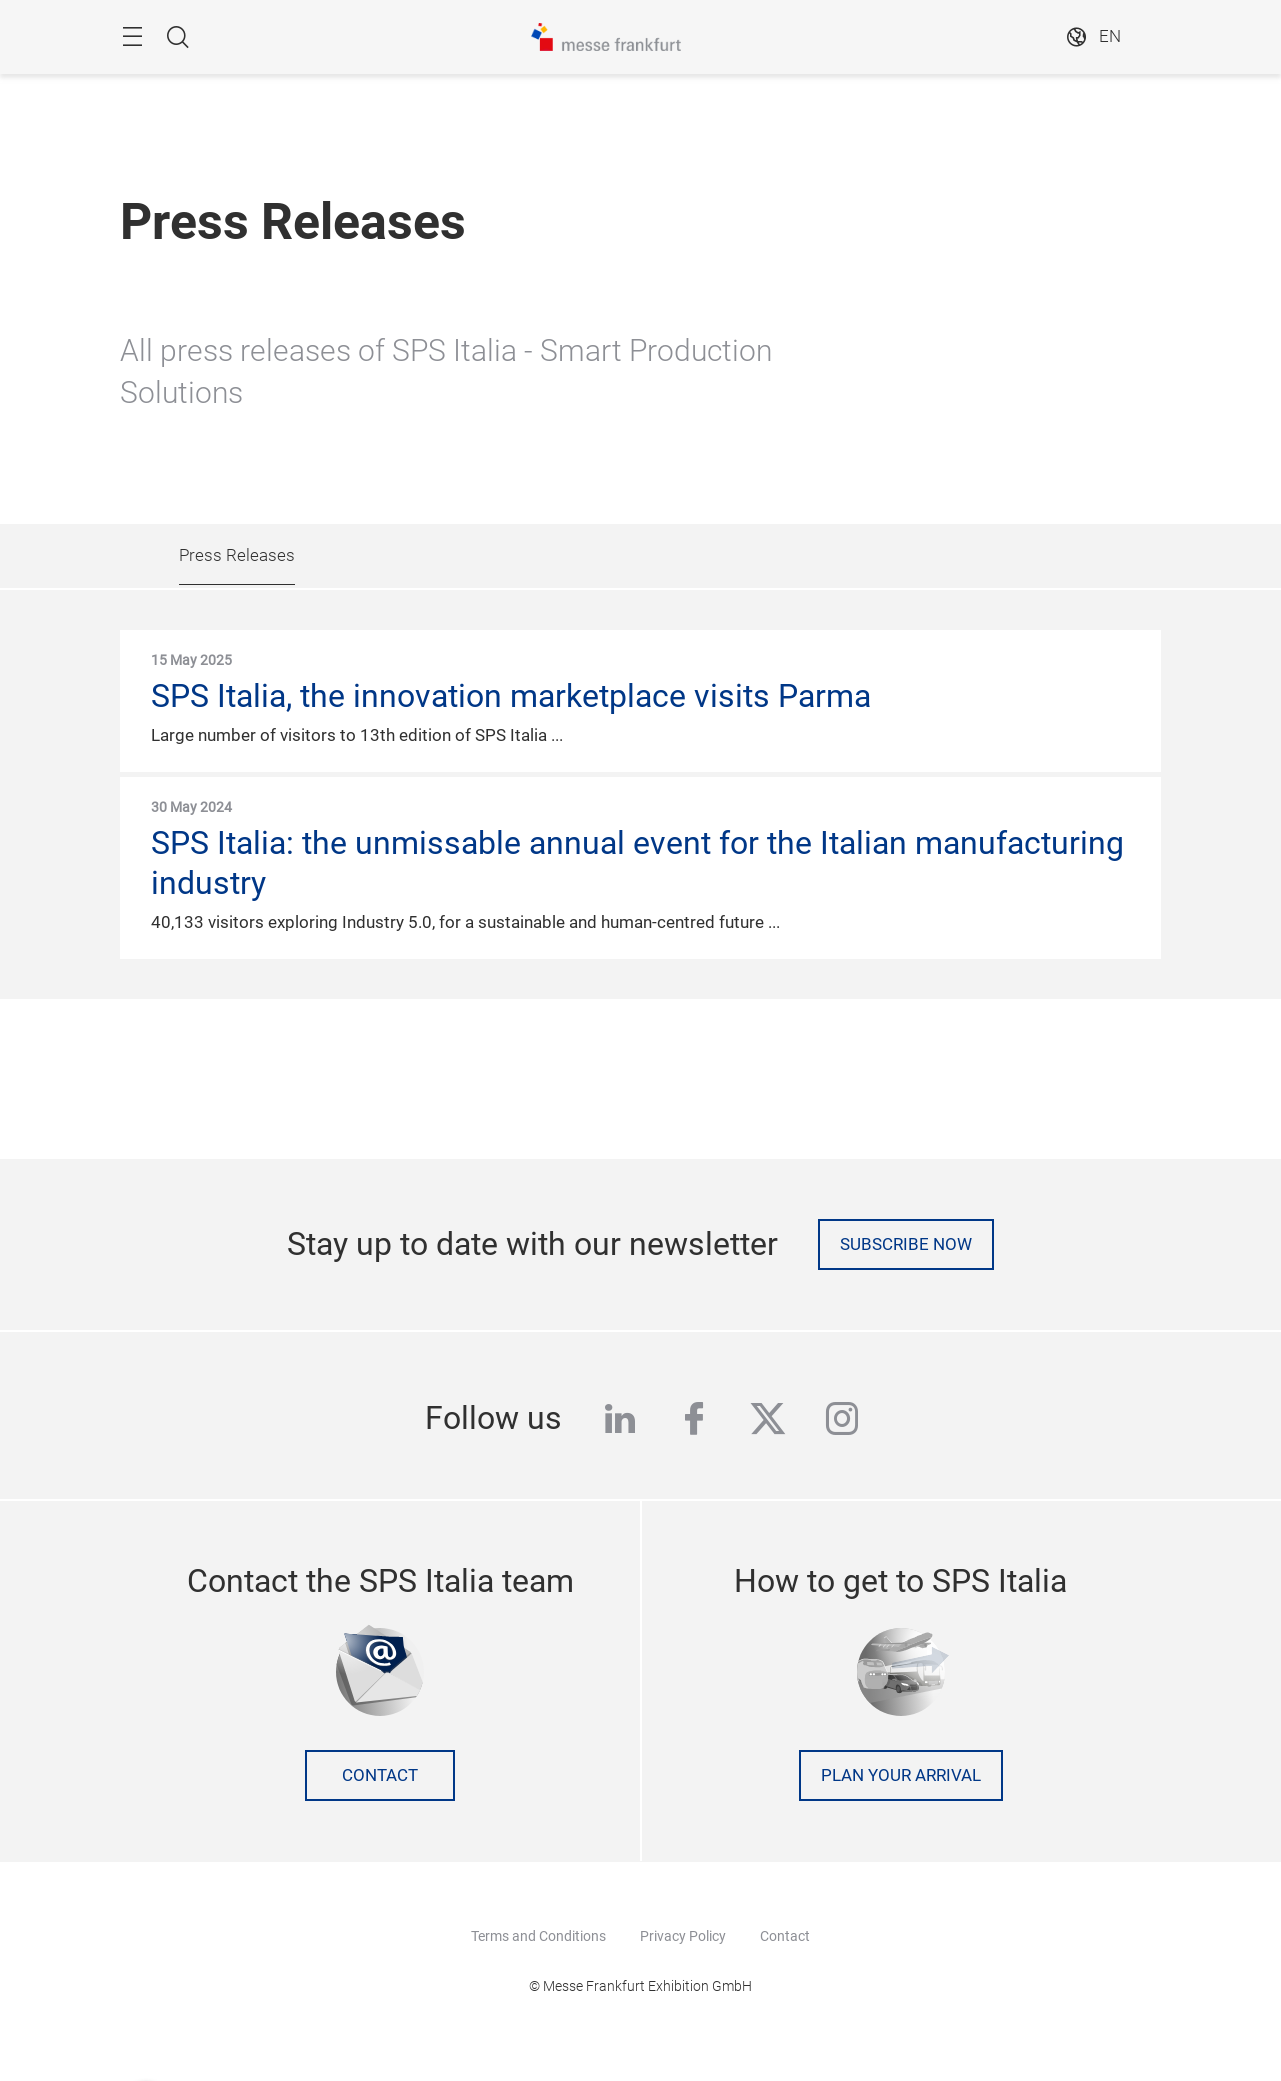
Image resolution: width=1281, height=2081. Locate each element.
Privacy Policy (683, 1936)
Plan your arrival (901, 1775)
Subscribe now (906, 1244)
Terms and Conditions (538, 1936)
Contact (380, 1775)
